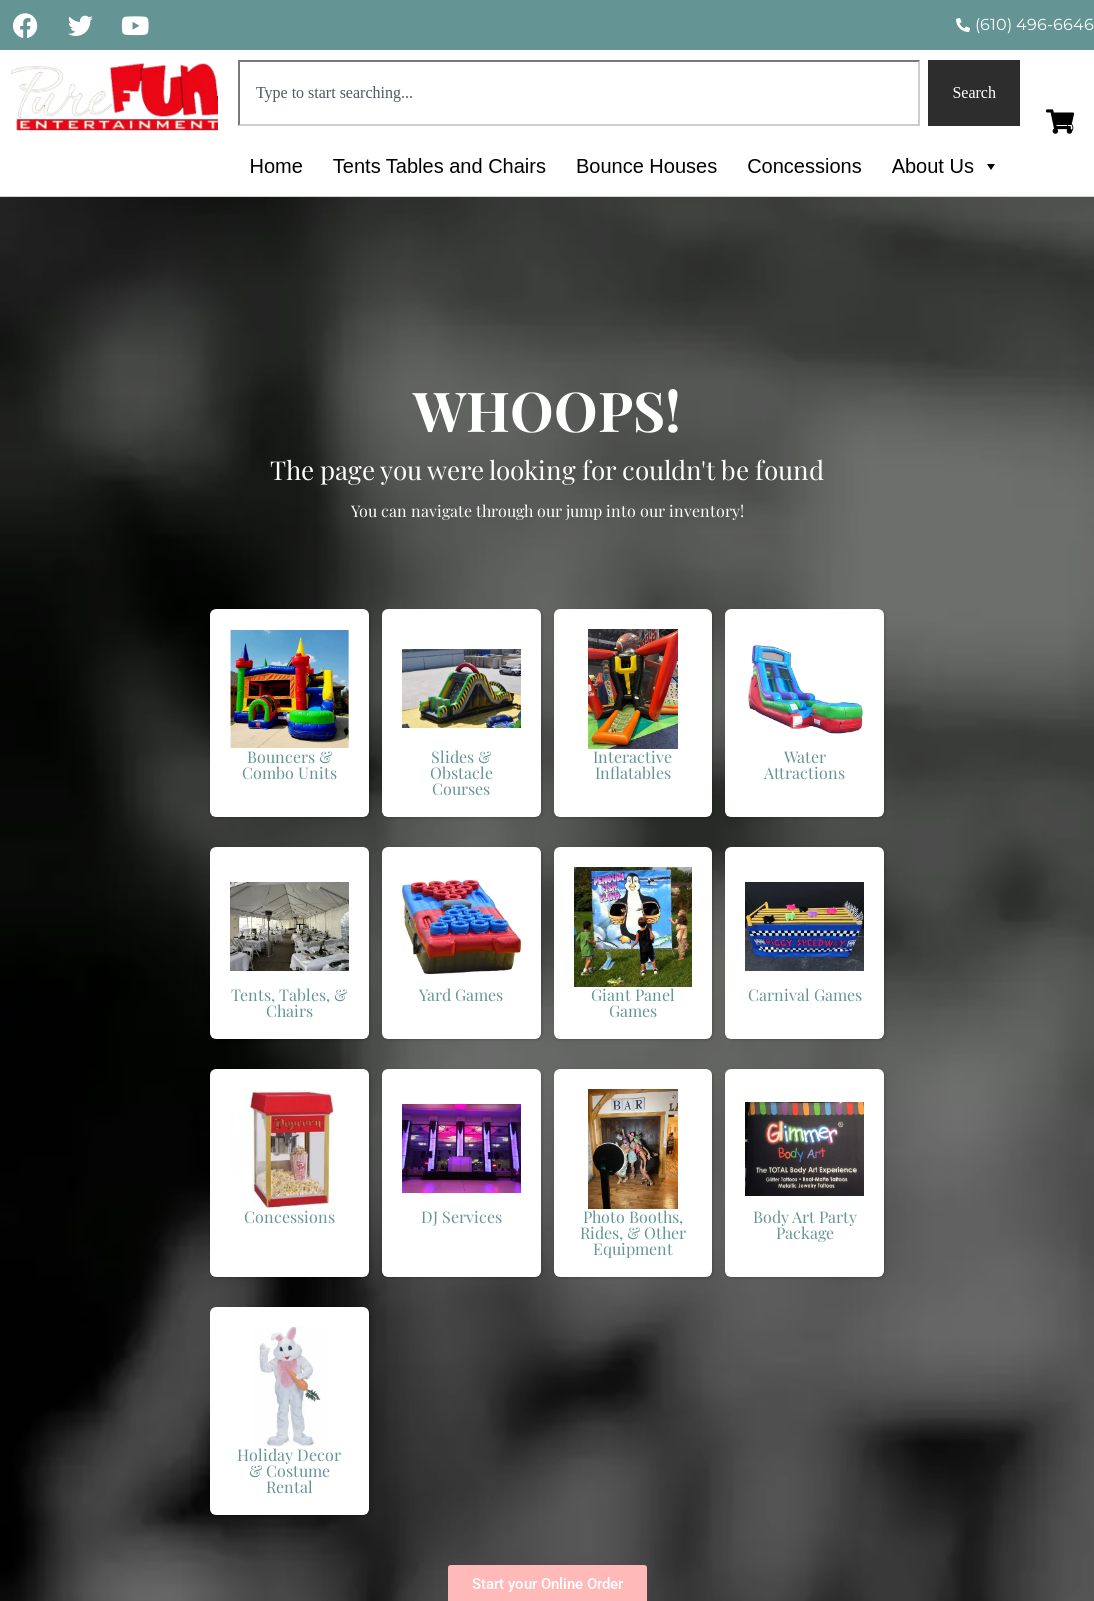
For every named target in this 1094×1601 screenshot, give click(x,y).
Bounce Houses (646, 166)
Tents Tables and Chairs (439, 166)
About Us (946, 166)
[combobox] (579, 93)
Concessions (804, 166)
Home (275, 166)
